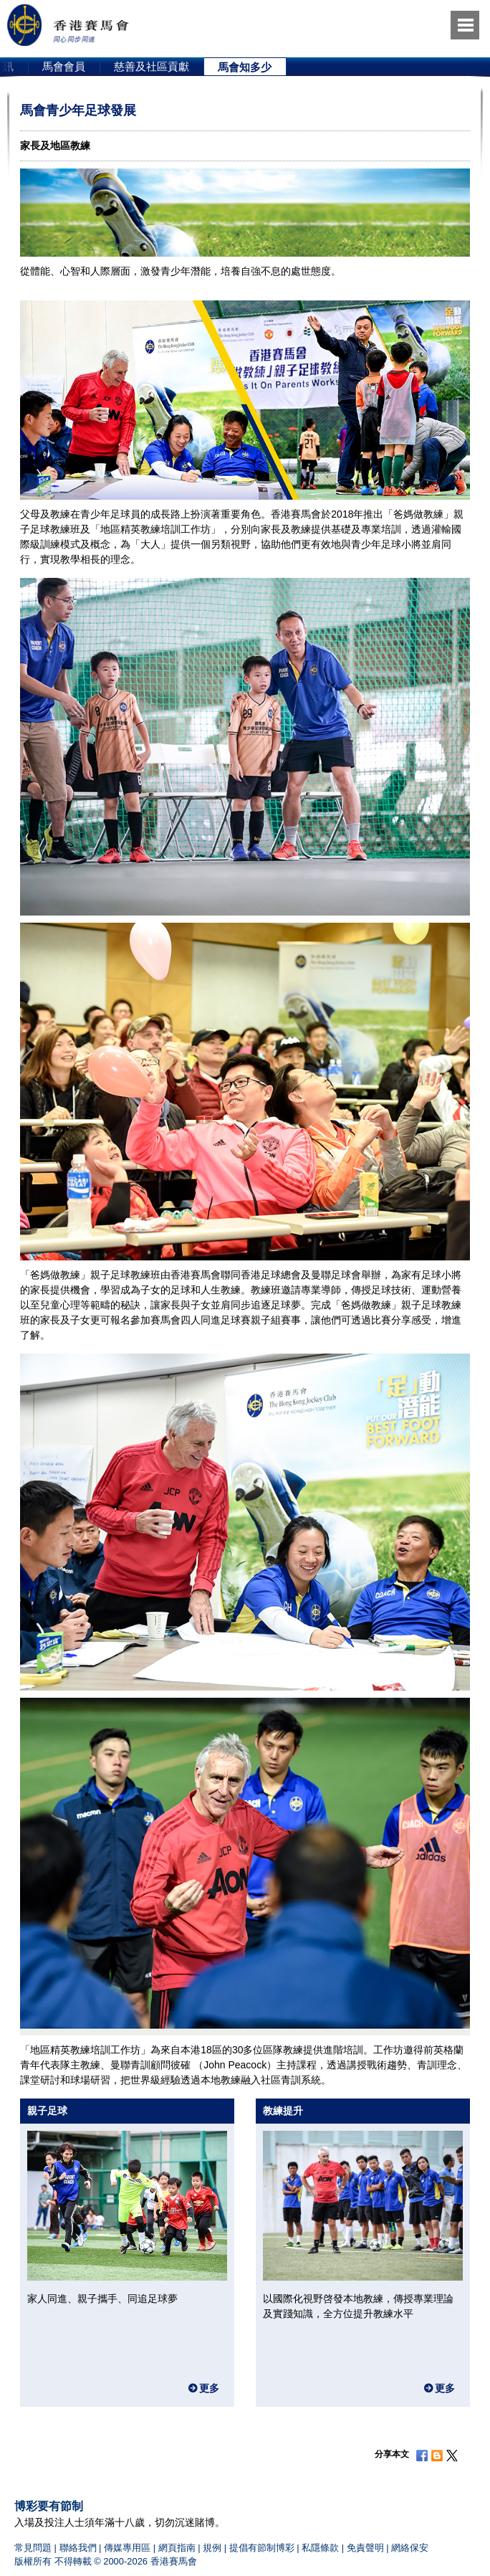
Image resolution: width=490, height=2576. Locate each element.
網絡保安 (409, 2547)
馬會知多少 (245, 67)
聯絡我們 (78, 2547)
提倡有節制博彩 (261, 2547)
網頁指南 (177, 2547)
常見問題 (33, 2547)
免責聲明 (365, 2547)
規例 (212, 2547)
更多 (209, 2388)
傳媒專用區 (127, 2547)
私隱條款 (320, 2547)
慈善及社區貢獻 (151, 66)
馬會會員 (63, 66)
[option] (64, 66)
